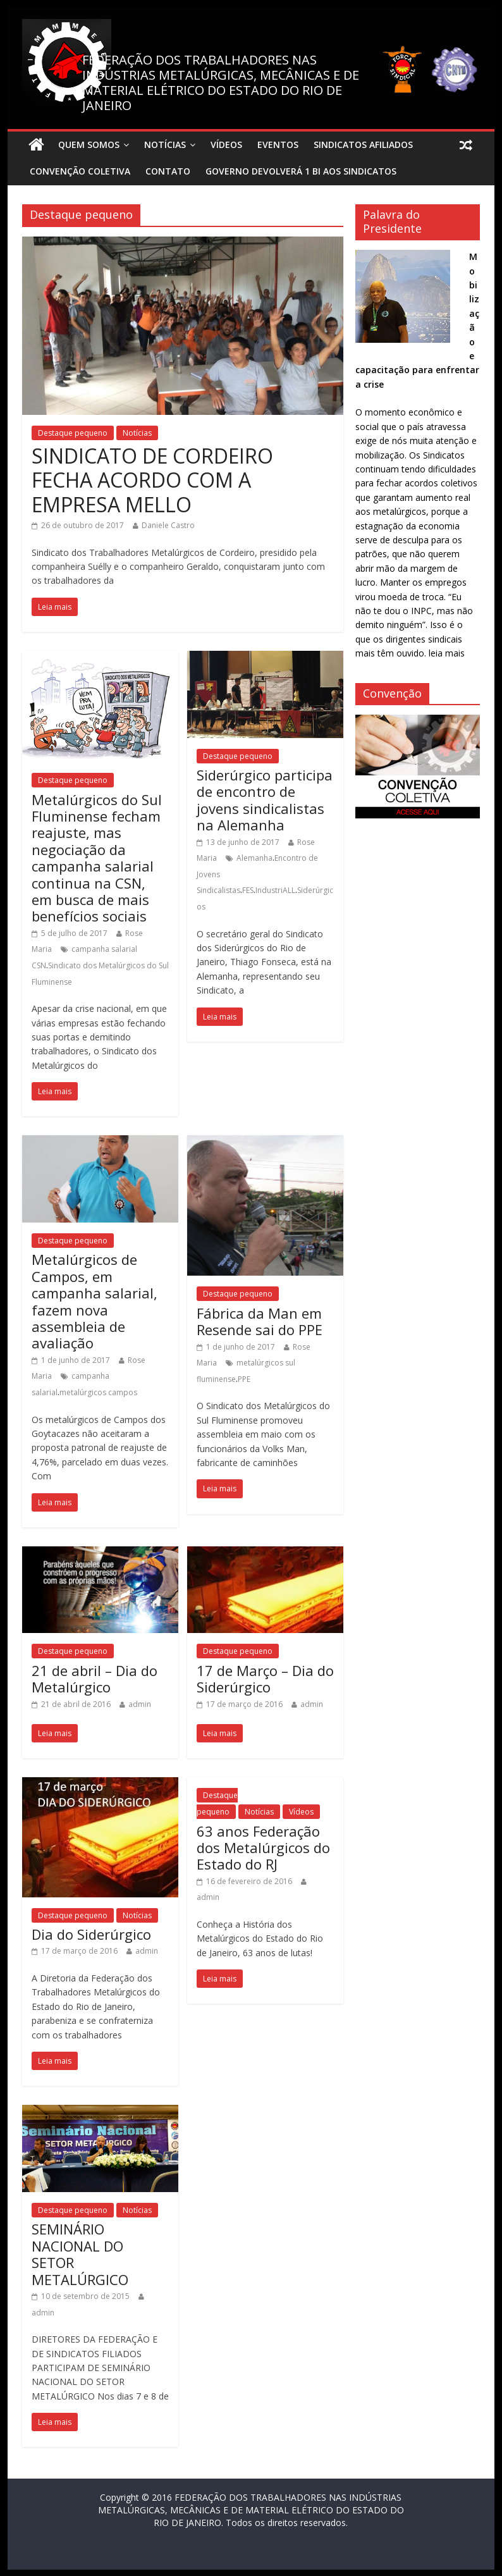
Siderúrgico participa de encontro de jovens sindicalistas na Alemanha (265, 799)
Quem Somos (88, 145)
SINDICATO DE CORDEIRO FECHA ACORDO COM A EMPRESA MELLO (152, 480)
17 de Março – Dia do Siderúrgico (265, 1678)
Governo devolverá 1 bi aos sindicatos (300, 171)
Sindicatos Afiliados (363, 145)
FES (248, 890)
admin (139, 1704)
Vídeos (226, 145)
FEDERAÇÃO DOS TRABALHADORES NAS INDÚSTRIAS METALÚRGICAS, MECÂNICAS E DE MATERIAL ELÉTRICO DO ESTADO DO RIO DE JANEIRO (220, 82)
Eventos (277, 145)
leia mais (447, 653)
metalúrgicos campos (98, 1392)
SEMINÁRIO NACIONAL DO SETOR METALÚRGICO (80, 2253)
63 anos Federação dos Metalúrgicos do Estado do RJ (263, 1847)
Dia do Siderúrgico (91, 1934)
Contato (167, 171)
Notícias (165, 145)
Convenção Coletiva (80, 171)
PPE (244, 1379)
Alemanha (254, 858)
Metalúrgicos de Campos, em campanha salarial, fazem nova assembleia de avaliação (94, 1301)
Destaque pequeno (72, 433)
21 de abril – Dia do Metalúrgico (94, 1678)
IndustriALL (275, 890)
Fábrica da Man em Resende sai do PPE (259, 1321)
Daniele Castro (168, 525)
